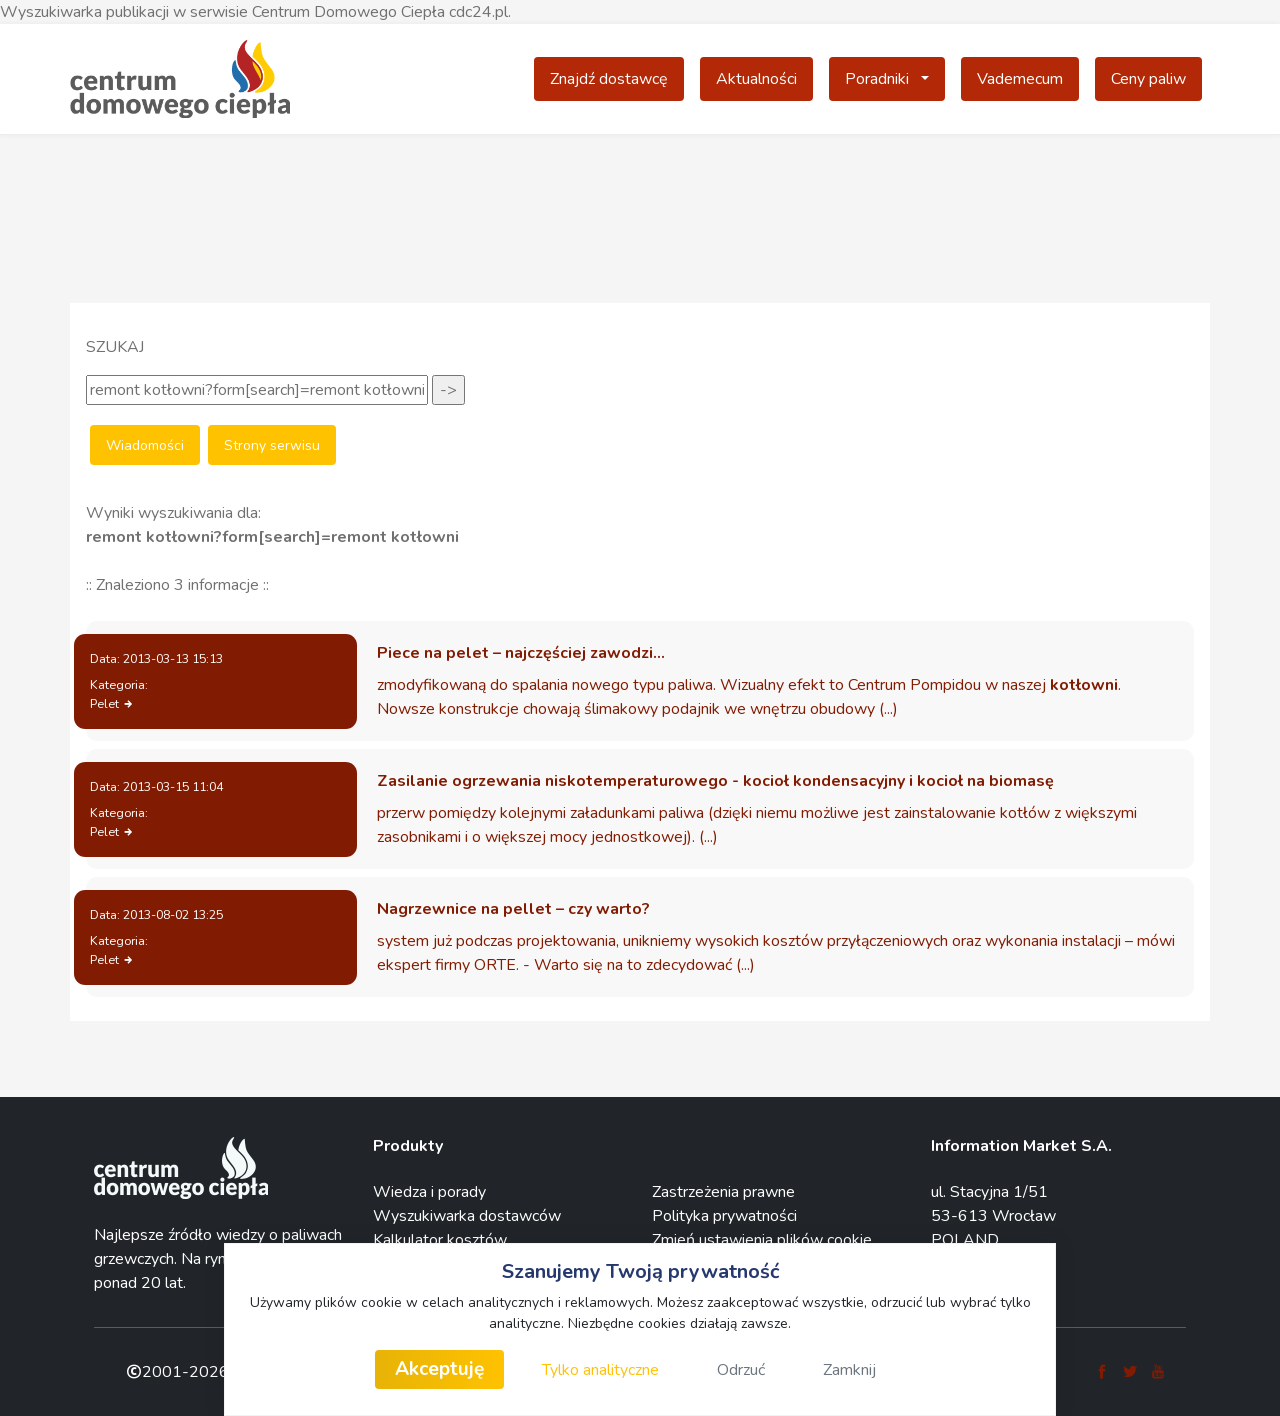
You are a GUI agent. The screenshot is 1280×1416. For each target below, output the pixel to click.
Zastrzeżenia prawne (723, 1192)
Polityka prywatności (724, 1216)
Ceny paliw (1148, 79)
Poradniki (895, 78)
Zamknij (849, 1370)
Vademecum (1020, 79)
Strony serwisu (272, 445)
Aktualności (756, 79)
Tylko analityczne (600, 1370)
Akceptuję (439, 1369)
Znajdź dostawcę (609, 79)
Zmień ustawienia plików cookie (762, 1240)
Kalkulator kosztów (440, 1240)
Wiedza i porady (429, 1192)
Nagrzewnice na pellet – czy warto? (513, 909)
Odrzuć (741, 1370)
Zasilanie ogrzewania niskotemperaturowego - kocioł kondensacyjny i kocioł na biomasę (715, 781)
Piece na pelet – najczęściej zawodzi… (521, 653)
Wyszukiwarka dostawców (467, 1216)
